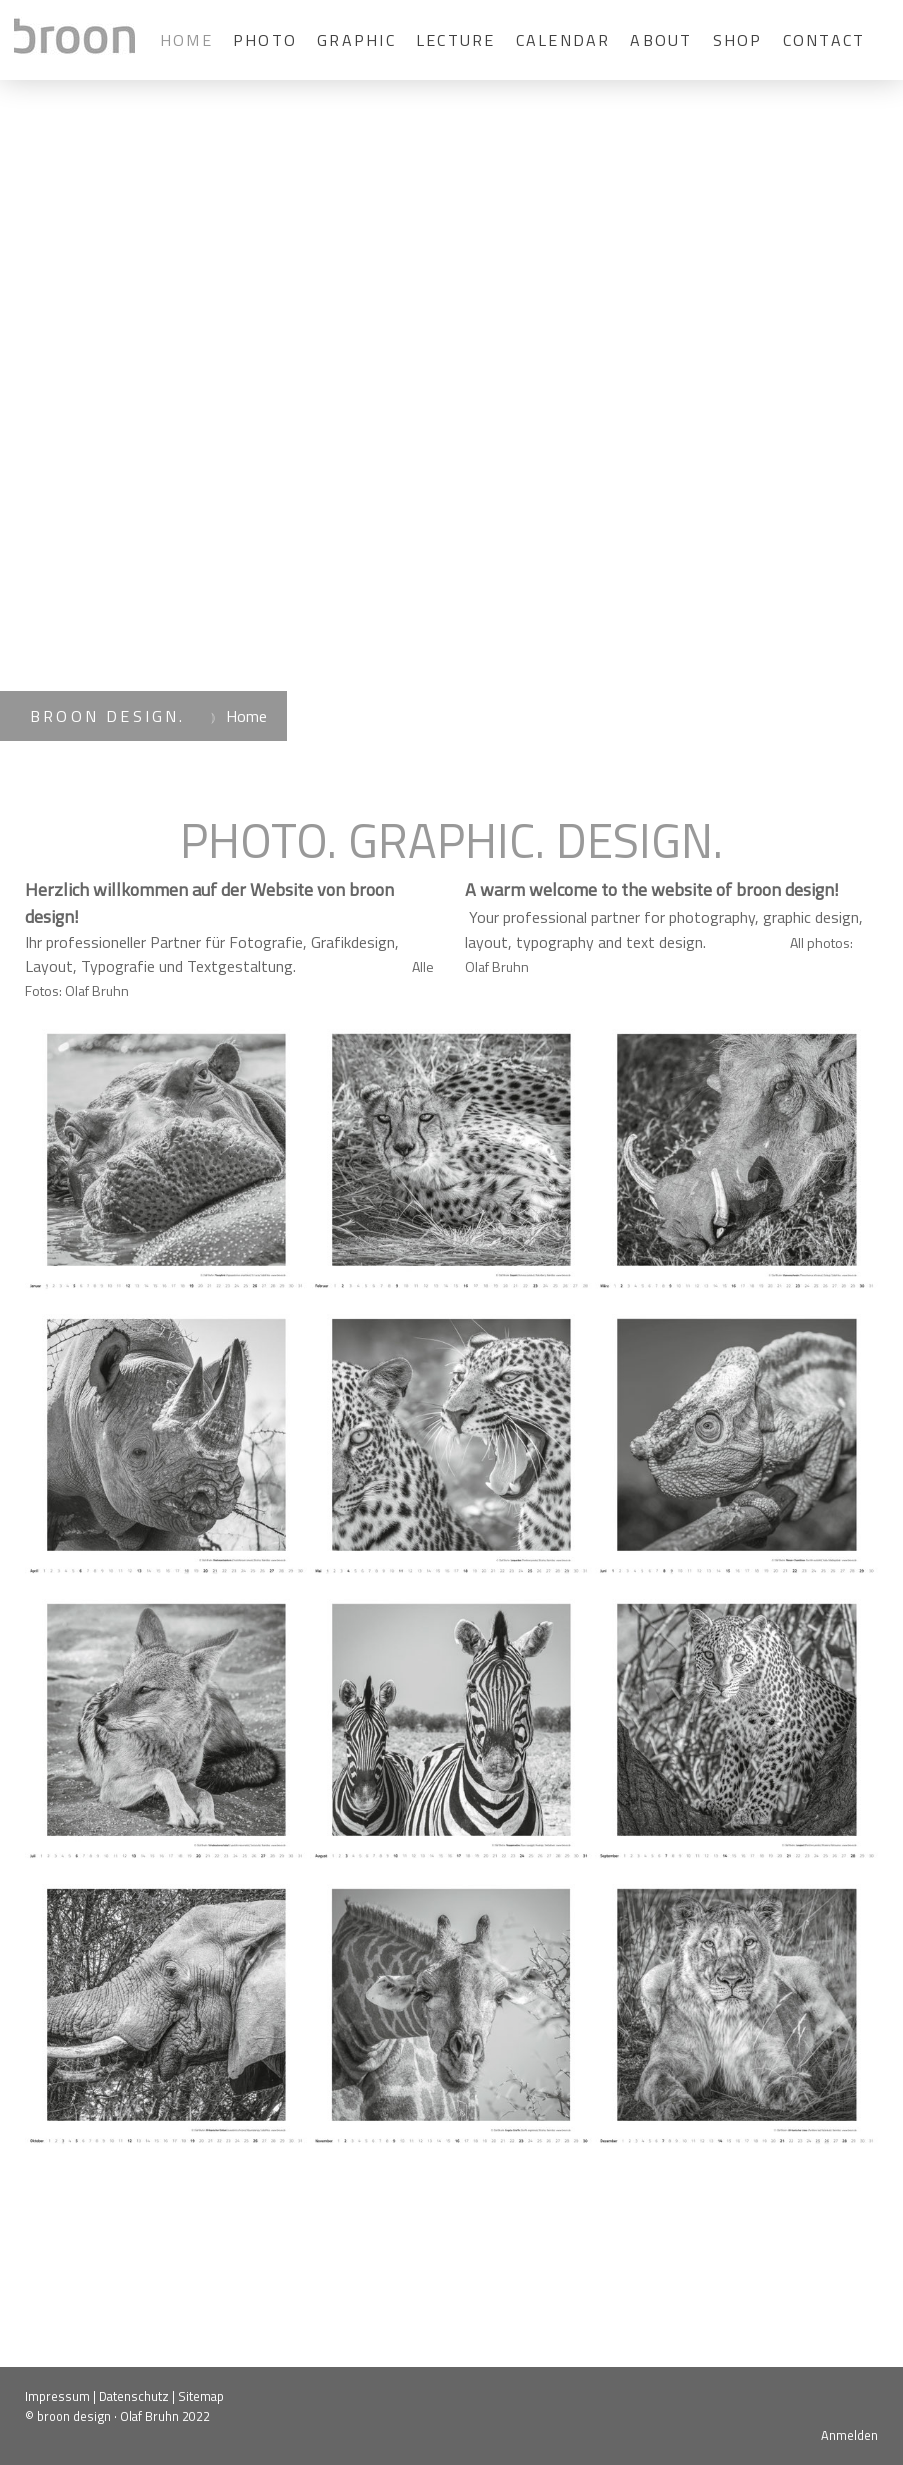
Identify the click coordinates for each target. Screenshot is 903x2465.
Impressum (57, 2396)
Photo (265, 40)
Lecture (456, 40)
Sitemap (201, 2396)
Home (186, 40)
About (661, 40)
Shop (738, 40)
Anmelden (849, 2435)
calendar (563, 40)
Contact (824, 40)
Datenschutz (134, 2396)
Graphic (356, 40)
